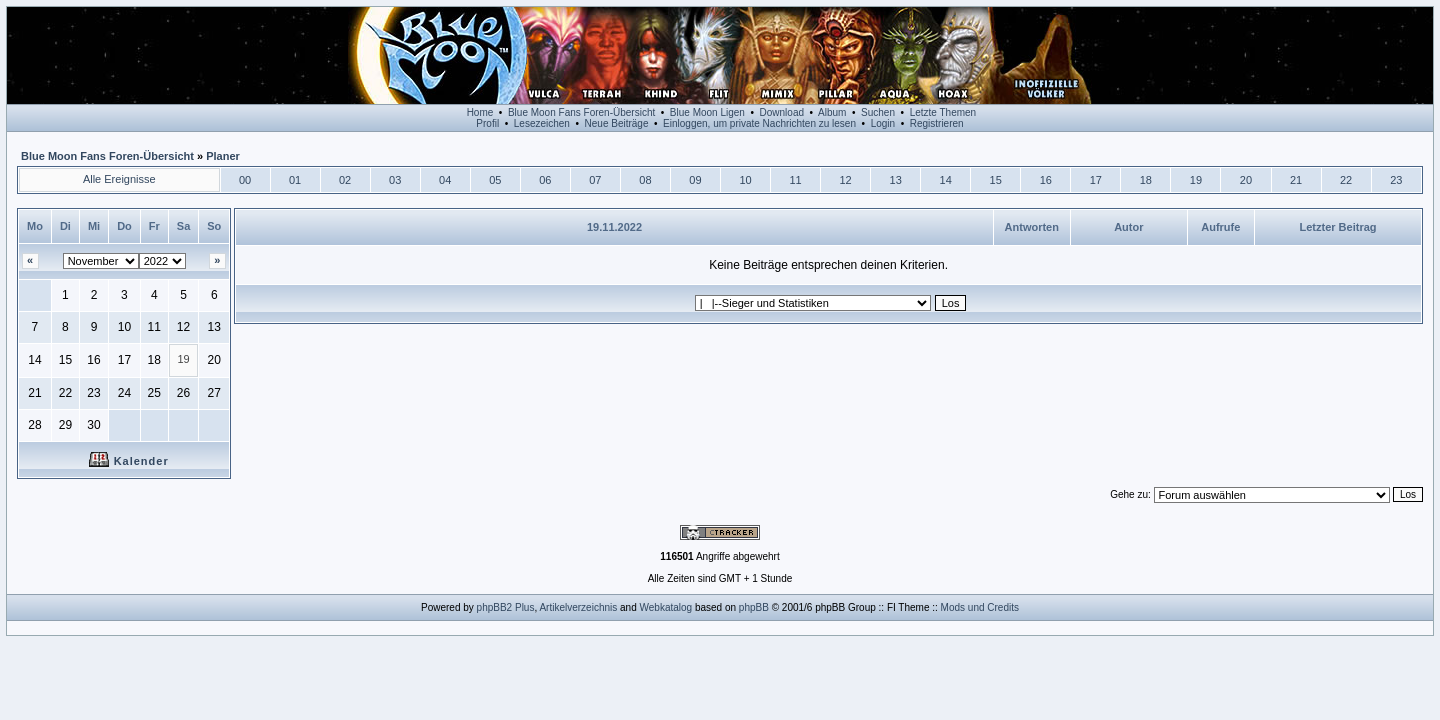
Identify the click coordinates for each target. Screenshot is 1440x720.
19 (1196, 180)
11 (795, 180)
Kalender (129, 461)
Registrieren (937, 123)
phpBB (754, 607)
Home (480, 112)
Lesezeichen (542, 123)
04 (445, 180)
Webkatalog (666, 607)
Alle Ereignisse (119, 179)
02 (345, 180)
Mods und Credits (980, 607)
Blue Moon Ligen (707, 112)
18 (1146, 180)
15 (996, 180)
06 (545, 180)
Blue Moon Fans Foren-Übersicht (581, 112)
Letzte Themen (943, 112)
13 (896, 180)
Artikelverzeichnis (578, 607)
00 (245, 180)
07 (595, 180)
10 (745, 180)
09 (695, 180)
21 (1296, 180)
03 (395, 180)
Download (782, 112)
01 (295, 180)
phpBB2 (495, 607)
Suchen (878, 112)
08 (645, 180)
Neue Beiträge (617, 123)
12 (845, 180)
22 (1346, 180)
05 (495, 180)
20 (1246, 180)
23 (1396, 180)
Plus (524, 607)
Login (883, 123)
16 (1046, 180)
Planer (223, 156)
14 (946, 180)
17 (1096, 180)
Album (832, 112)
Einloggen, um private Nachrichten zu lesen (759, 123)
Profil (487, 123)
